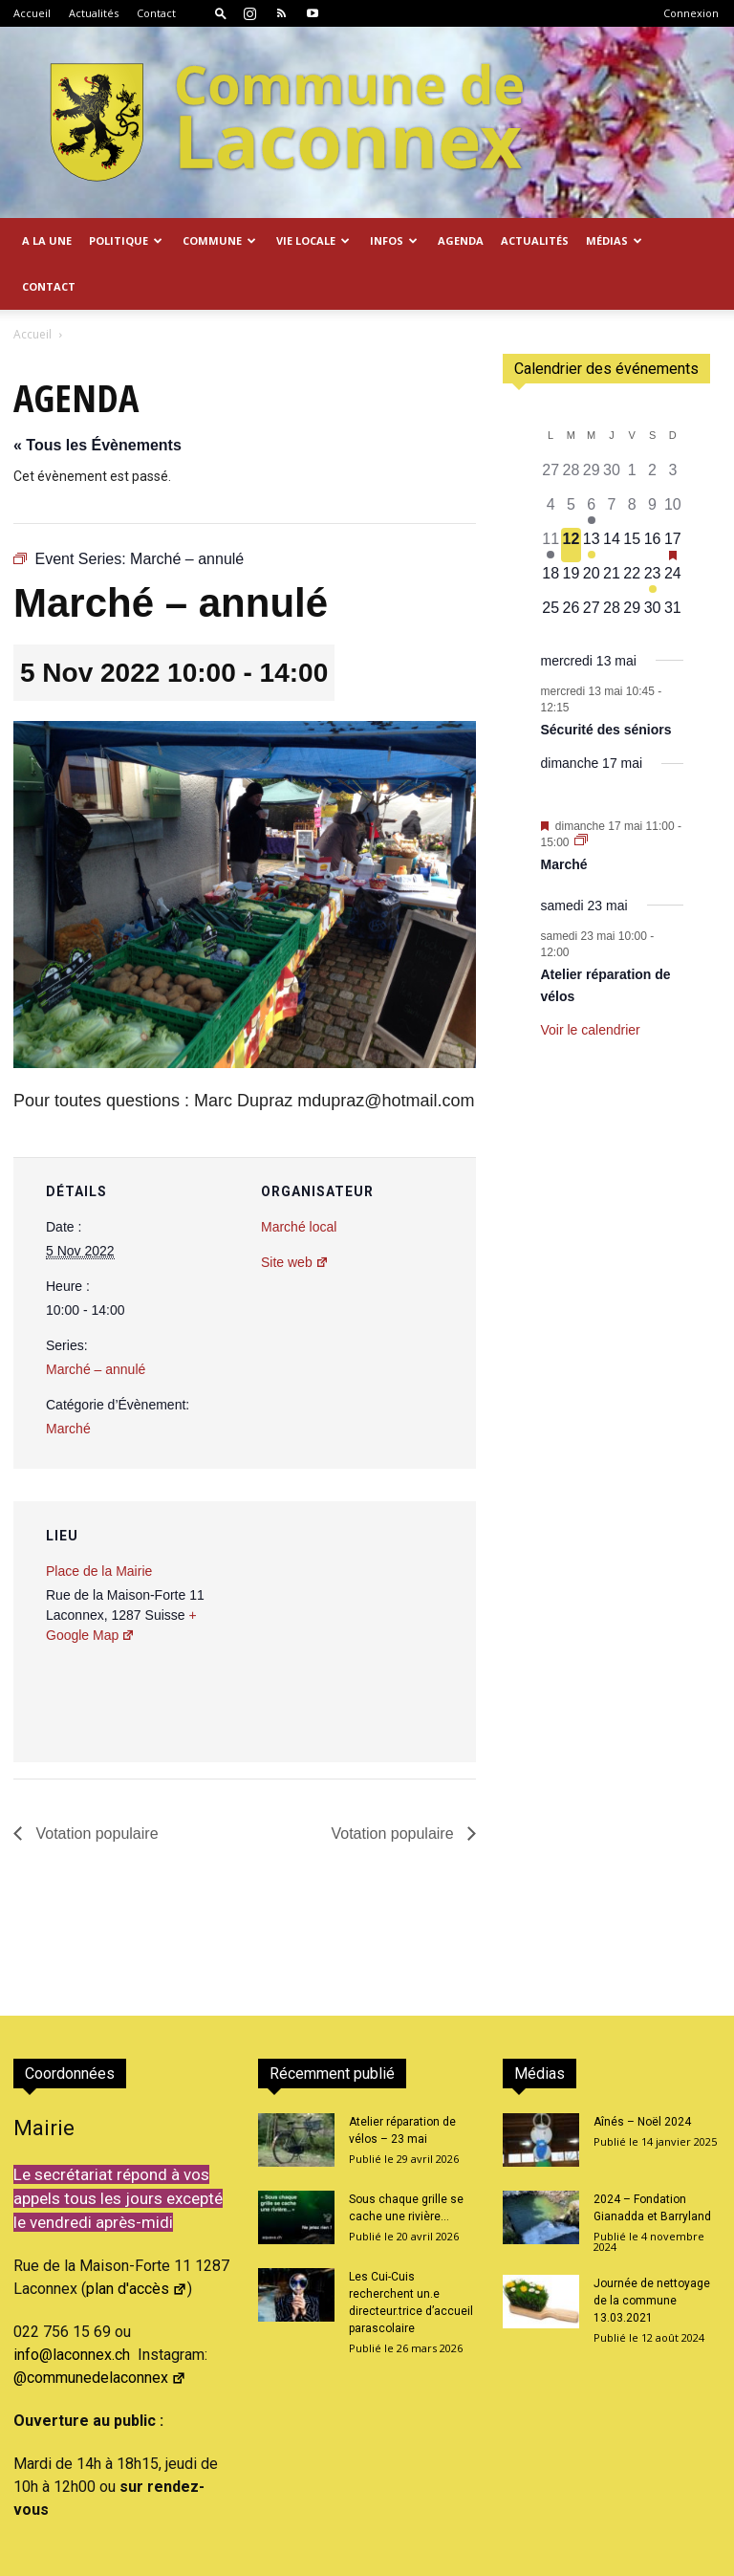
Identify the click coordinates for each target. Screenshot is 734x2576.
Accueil (32, 13)
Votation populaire (95, 1833)
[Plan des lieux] (359, 1633)
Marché (68, 1428)
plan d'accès (136, 2289)
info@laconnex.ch (71, 2355)
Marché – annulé (95, 1369)
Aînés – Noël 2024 (642, 2121)
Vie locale (313, 240)
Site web (295, 1262)
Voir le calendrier (590, 1029)
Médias (614, 240)
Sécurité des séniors (606, 729)
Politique (125, 240)
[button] (220, 13)
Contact (156, 13)
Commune (219, 240)
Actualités (94, 13)
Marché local (298, 1226)
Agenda (461, 240)
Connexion (691, 13)
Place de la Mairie (99, 1571)
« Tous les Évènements (97, 445)
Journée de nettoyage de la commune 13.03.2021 (652, 2301)
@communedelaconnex (99, 2378)
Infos (394, 240)
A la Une (47, 240)
